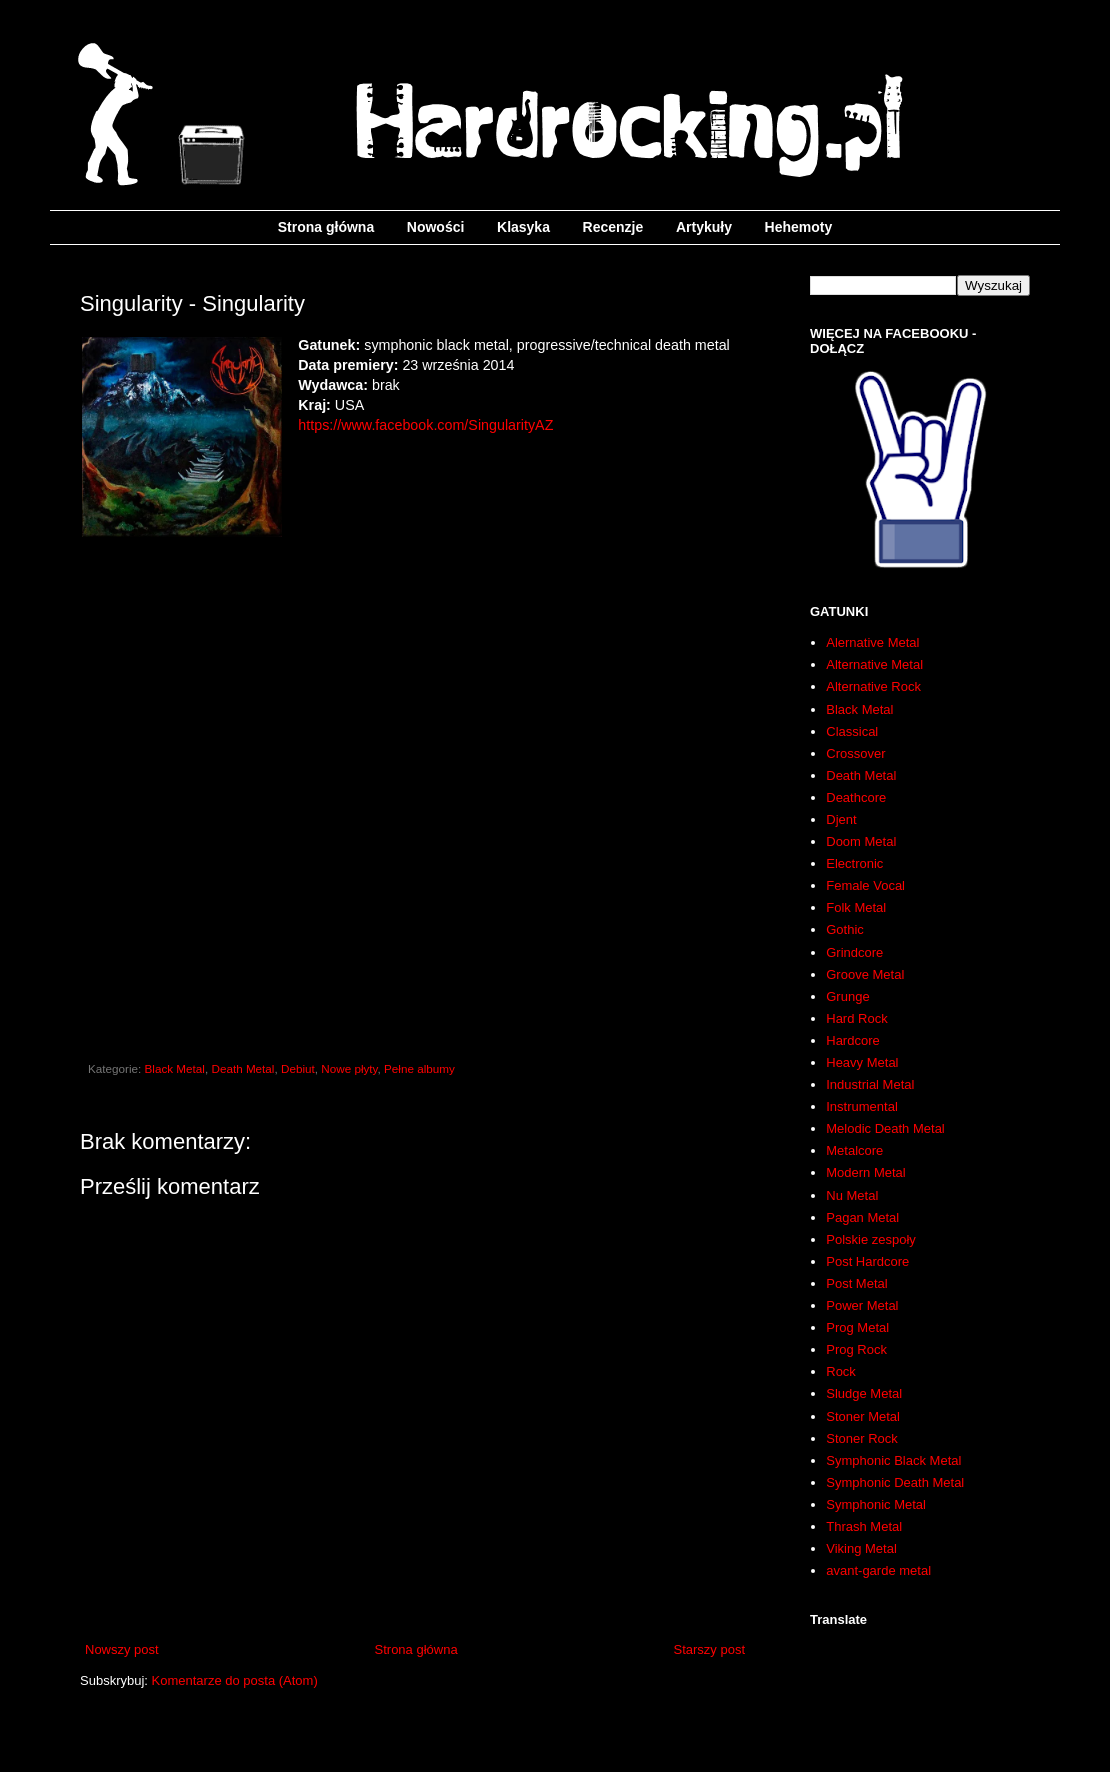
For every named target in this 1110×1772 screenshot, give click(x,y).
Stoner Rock (862, 1438)
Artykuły (704, 227)
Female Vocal (865, 885)
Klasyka (523, 227)
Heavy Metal (862, 1062)
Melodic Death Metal (885, 1128)
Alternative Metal (874, 664)
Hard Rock (856, 1018)
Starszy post (709, 1649)
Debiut (298, 1068)
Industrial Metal (870, 1084)
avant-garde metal (878, 1570)
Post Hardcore (867, 1261)
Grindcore (854, 952)
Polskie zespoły (871, 1239)
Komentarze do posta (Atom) (235, 1680)
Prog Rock (856, 1349)
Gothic (845, 929)
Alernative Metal (872, 642)
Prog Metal (857, 1327)
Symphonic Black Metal (893, 1460)
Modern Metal (865, 1172)
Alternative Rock (873, 686)
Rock (841, 1371)
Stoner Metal (863, 1416)
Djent (841, 819)
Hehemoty (799, 227)
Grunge (847, 996)
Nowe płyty (349, 1068)
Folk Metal (856, 907)
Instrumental (862, 1106)
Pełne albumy (419, 1068)
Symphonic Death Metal (895, 1482)
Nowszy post (122, 1649)
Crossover (855, 753)
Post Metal (856, 1283)
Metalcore (854, 1150)
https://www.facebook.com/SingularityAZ (425, 425)
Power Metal (862, 1305)
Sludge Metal (864, 1393)
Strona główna (326, 227)
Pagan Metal (862, 1217)
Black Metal (175, 1068)
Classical (852, 731)
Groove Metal (865, 974)
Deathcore (856, 797)
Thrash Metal (864, 1526)
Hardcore (852, 1040)
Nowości (436, 227)
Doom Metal (861, 841)
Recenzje (613, 227)
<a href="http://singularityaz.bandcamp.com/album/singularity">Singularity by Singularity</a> (415, 794)
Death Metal (242, 1068)
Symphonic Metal (876, 1504)
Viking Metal (861, 1548)
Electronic (854, 863)
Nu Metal (852, 1195)
